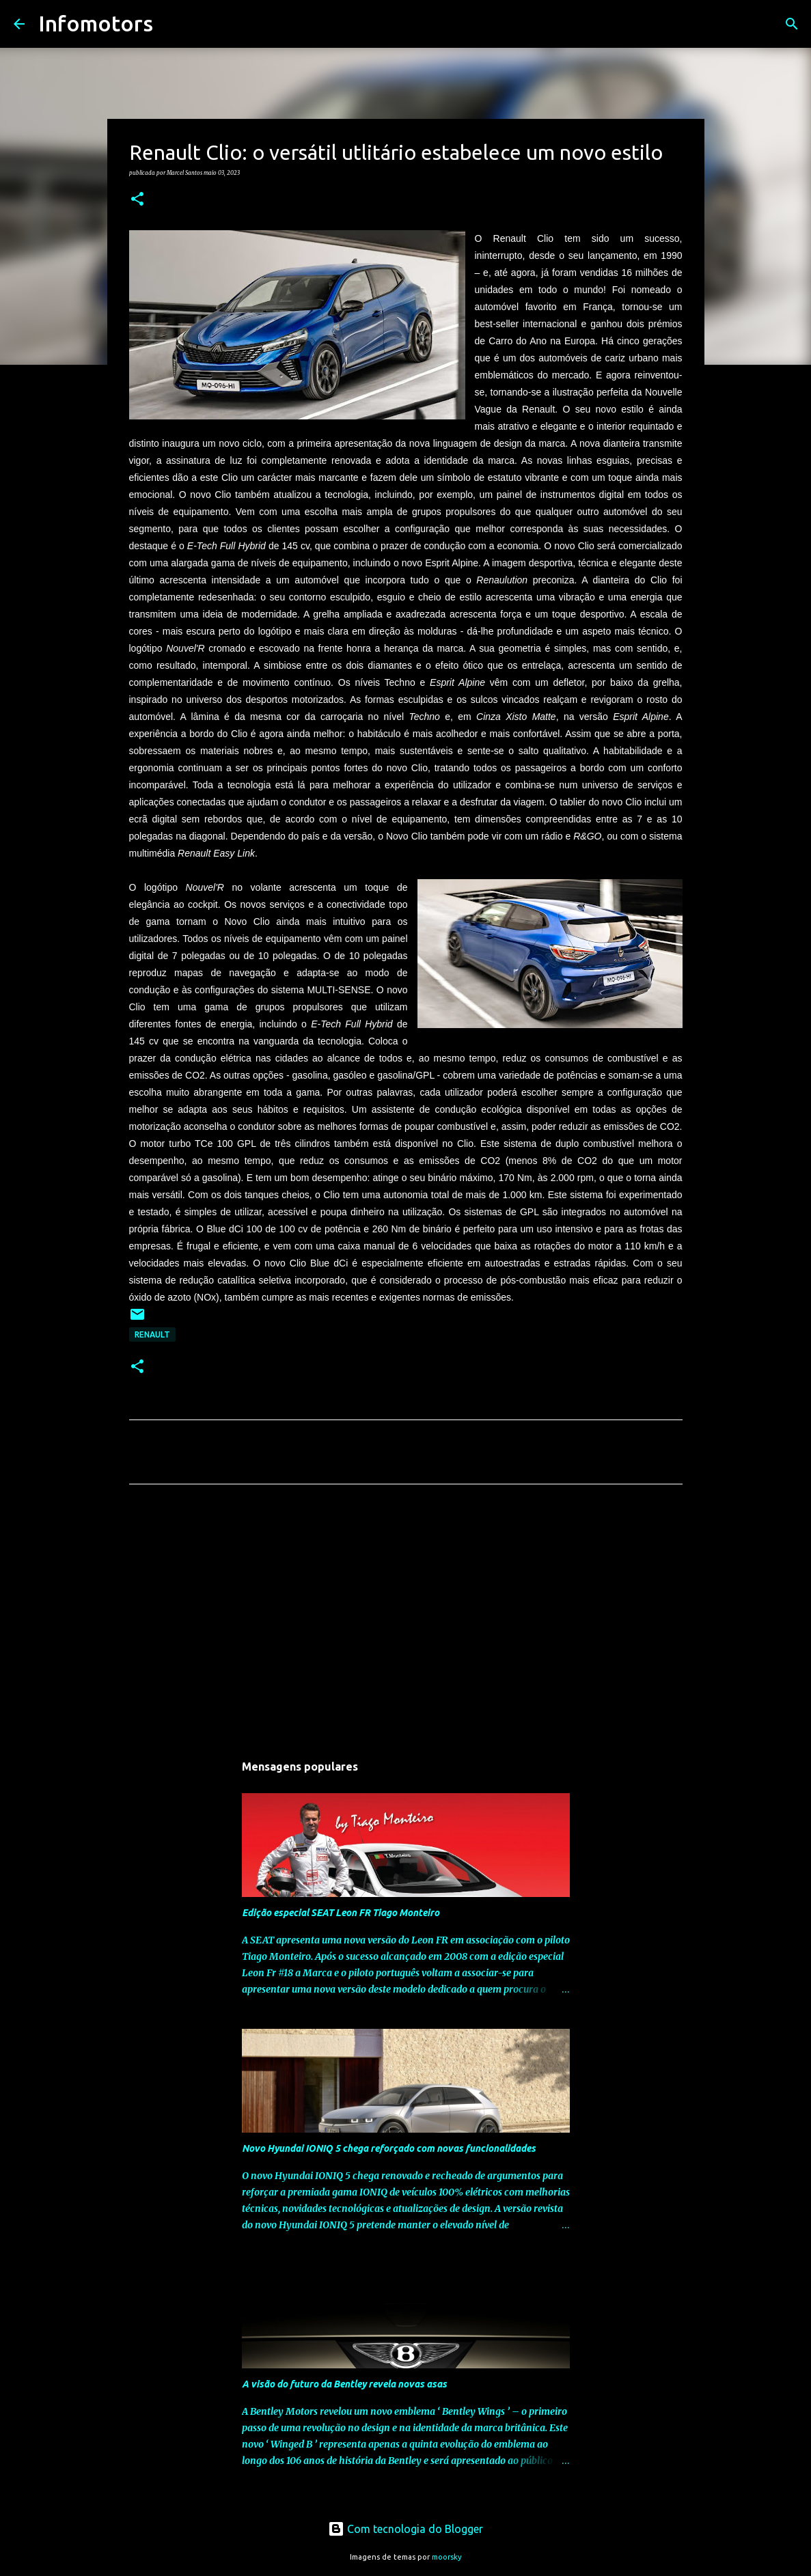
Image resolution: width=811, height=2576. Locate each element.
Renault (152, 1334)
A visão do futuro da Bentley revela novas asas (344, 2384)
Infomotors (95, 23)
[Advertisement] (406, 1622)
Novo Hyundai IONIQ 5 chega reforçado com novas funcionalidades (389, 2148)
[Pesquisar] (172, 24)
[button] (137, 199)
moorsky (447, 2557)
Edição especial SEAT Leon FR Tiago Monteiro (340, 1912)
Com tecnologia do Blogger (405, 2529)
